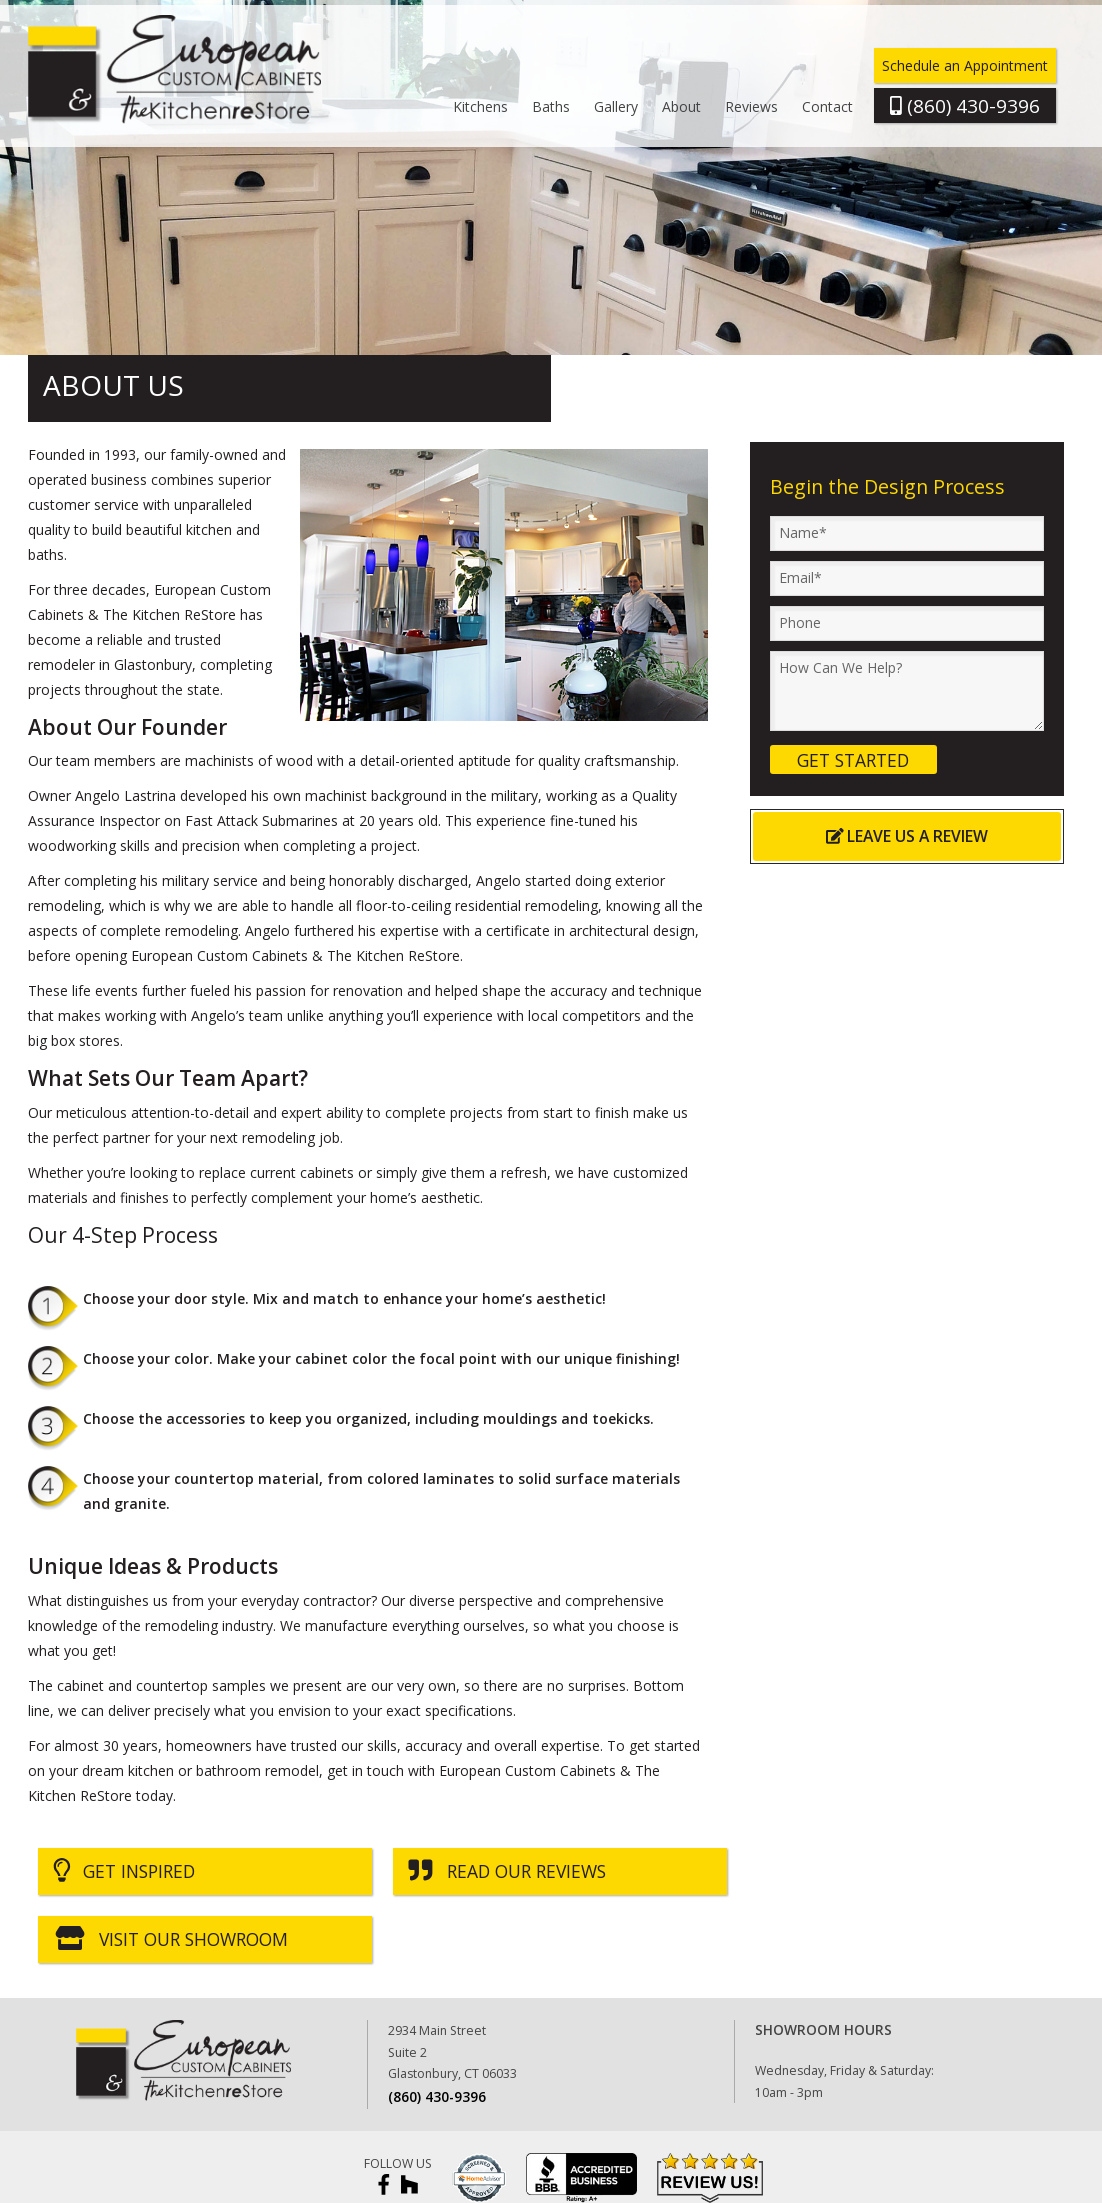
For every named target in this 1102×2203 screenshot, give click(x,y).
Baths (551, 106)
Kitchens (480, 106)
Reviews (751, 106)
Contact (827, 106)
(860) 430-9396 (437, 2028)
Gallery (616, 106)
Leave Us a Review (907, 836)
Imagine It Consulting (1019, 2180)
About (681, 106)
